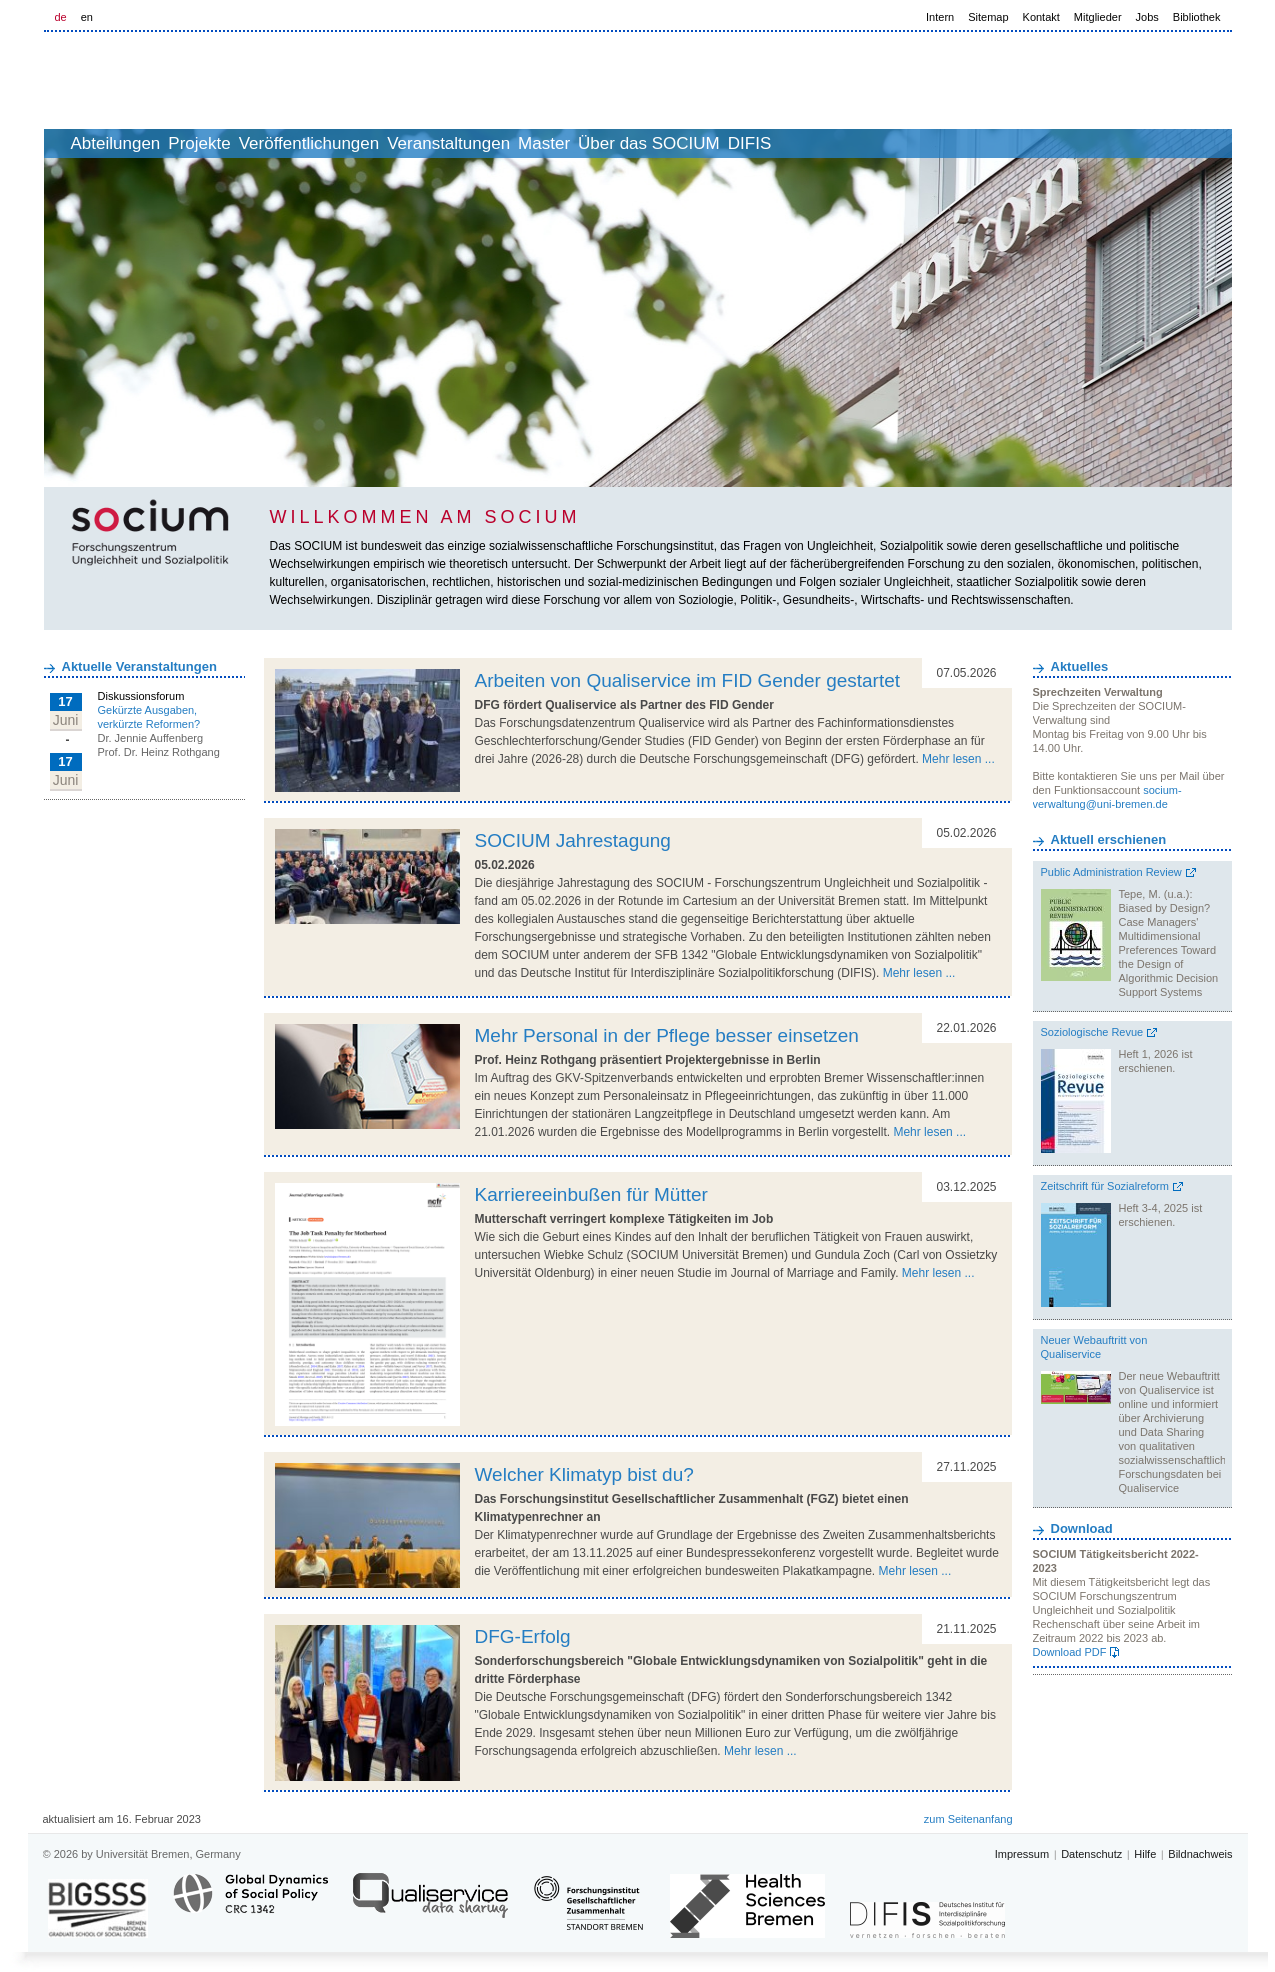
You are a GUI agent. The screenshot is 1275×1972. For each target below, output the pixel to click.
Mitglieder (1098, 17)
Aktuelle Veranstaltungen (139, 666)
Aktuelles (1080, 666)
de (61, 17)
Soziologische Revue (1092, 1032)
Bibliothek (1197, 17)
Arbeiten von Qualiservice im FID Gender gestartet (688, 680)
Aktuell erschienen (1109, 839)
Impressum (1022, 1854)
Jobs (1147, 17)
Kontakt (1041, 17)
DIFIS (914, 143)
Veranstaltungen (547, 143)
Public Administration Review (1111, 872)
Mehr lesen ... (958, 759)
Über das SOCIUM (792, 143)
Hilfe (1145, 1854)
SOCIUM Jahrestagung (573, 840)
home (66, 143)
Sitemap (988, 17)
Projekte (254, 143)
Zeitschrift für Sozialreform (1105, 1186)
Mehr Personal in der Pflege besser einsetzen (667, 1035)
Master (665, 143)
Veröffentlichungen (386, 143)
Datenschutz (1091, 1854)
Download (1082, 1528)
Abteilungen (149, 143)
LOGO (197, 81)
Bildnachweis (1200, 1854)
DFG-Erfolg (523, 1636)
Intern (940, 17)
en (87, 17)
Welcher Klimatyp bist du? (584, 1474)
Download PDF (1070, 1652)
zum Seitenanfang (968, 1819)
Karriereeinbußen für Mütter (591, 1194)
